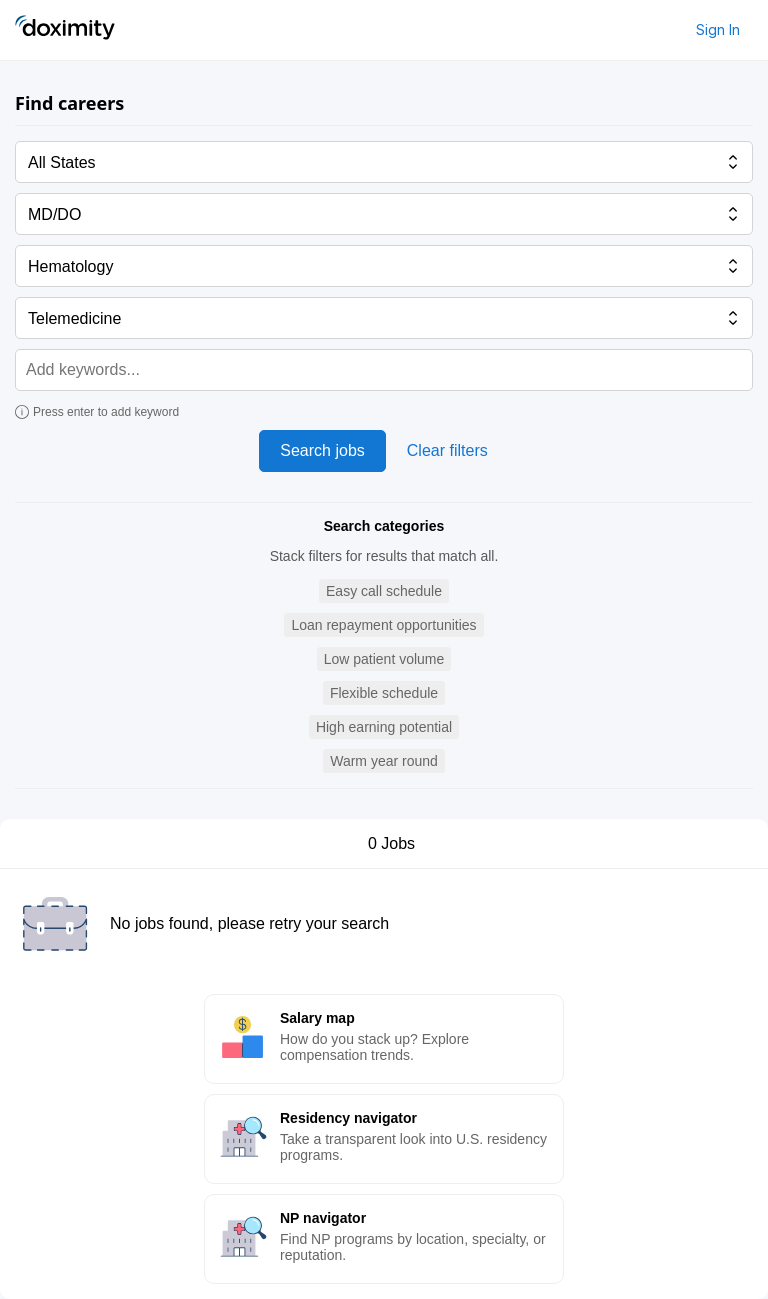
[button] (384, 591)
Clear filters (447, 450)
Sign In (718, 29)
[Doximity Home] (65, 30)
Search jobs (322, 450)
